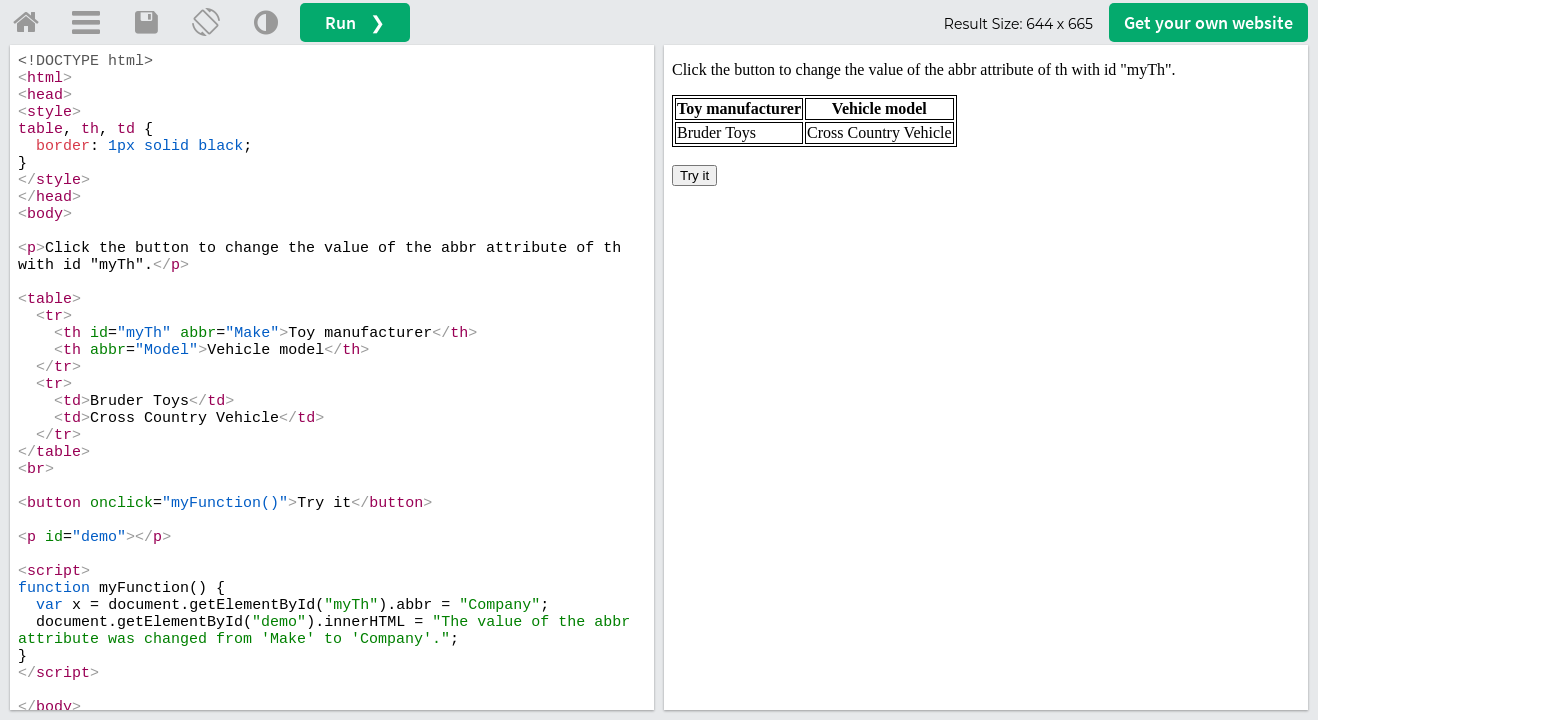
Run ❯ (355, 22)
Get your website (1208, 22)
